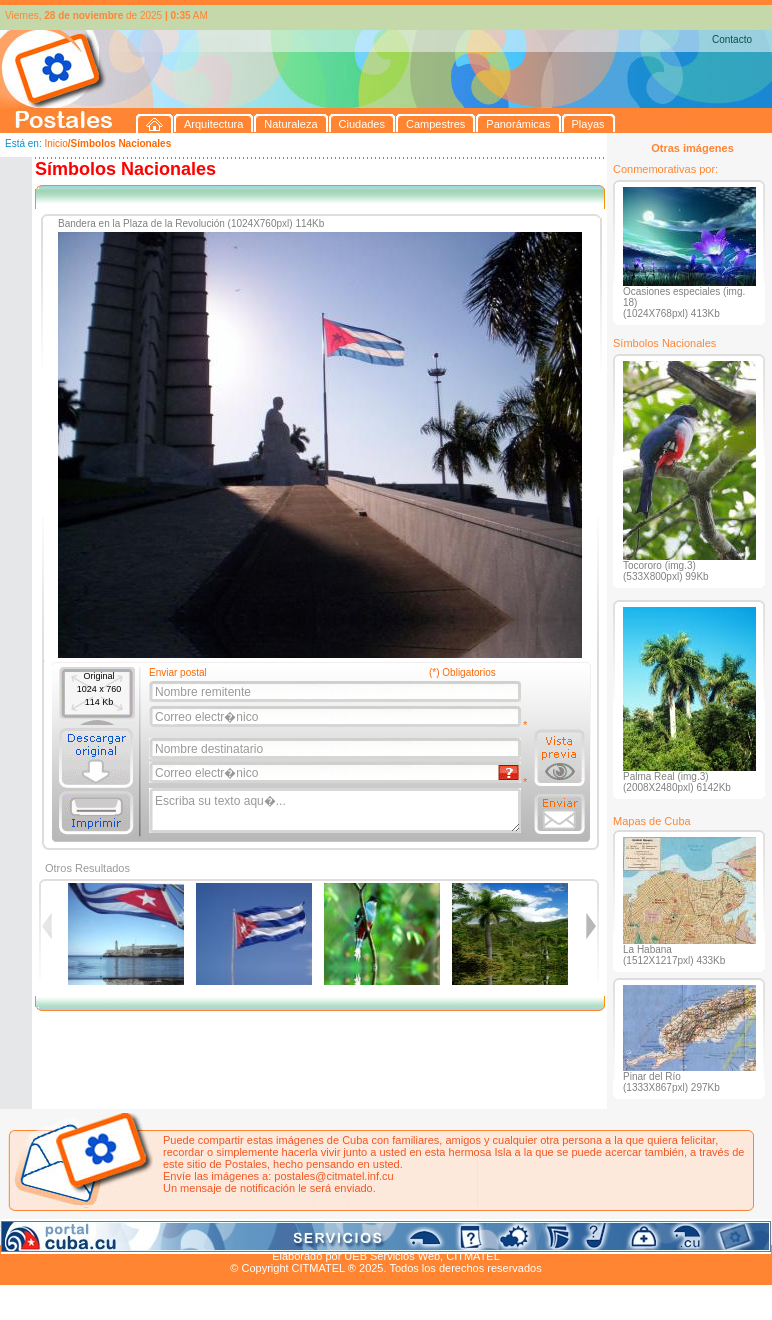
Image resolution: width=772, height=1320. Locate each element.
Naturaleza (129, 1233)
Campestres (249, 1233)
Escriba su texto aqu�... (336, 811)
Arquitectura (63, 1233)
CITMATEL (473, 1256)
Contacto (732, 39)
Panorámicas (321, 1233)
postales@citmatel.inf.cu (333, 1176)
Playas (378, 1233)
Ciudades (188, 1233)
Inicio (55, 143)
